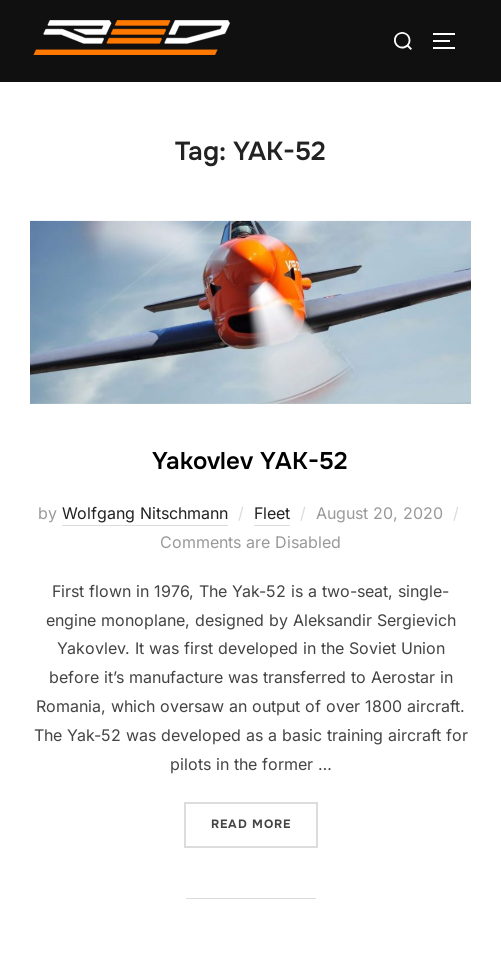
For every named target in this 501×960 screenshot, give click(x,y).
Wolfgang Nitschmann (145, 513)
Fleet (272, 513)
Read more (264, 822)
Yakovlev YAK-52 (249, 461)
